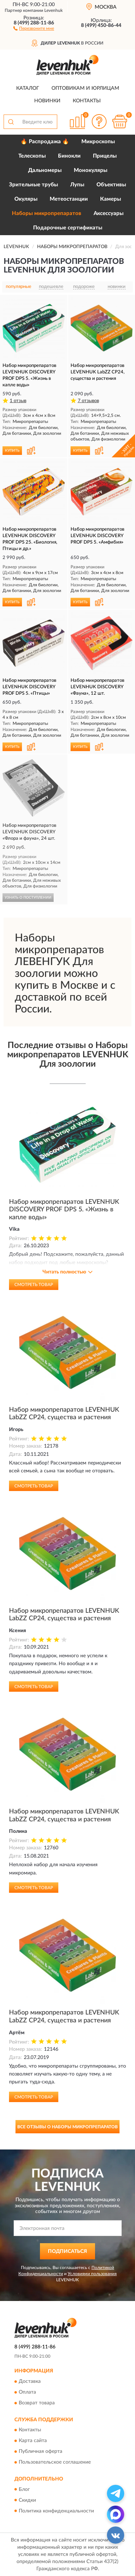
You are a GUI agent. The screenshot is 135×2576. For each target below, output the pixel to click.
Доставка (30, 2381)
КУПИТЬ (12, 450)
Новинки (47, 100)
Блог (24, 2489)
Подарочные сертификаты (67, 227)
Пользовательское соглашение (55, 2462)
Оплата (27, 2392)
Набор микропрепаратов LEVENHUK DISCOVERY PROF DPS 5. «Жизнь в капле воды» (64, 1210)
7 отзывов (88, 401)
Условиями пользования (92, 2274)
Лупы (77, 184)
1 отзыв (18, 401)
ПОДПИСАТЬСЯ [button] (67, 2251)
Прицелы (105, 156)
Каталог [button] (27, 88)
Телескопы (32, 156)
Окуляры (25, 199)
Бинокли (69, 156)
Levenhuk (53, 10)
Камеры (110, 199)
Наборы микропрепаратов (46, 213)
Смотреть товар (33, 1284)
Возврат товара (37, 2402)
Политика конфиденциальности (56, 2511)
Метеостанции (69, 199)
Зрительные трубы (33, 184)
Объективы (111, 184)
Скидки (27, 2500)
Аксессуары (108, 213)
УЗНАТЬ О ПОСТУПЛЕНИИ (28, 897)
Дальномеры (45, 170)
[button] (33, 28)
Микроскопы (98, 141)
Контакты (87, 100)
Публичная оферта (40, 2451)
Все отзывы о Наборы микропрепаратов (67, 2127)
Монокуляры (90, 170)
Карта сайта (33, 2441)
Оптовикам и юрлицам (85, 88)
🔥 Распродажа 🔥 (45, 141)
